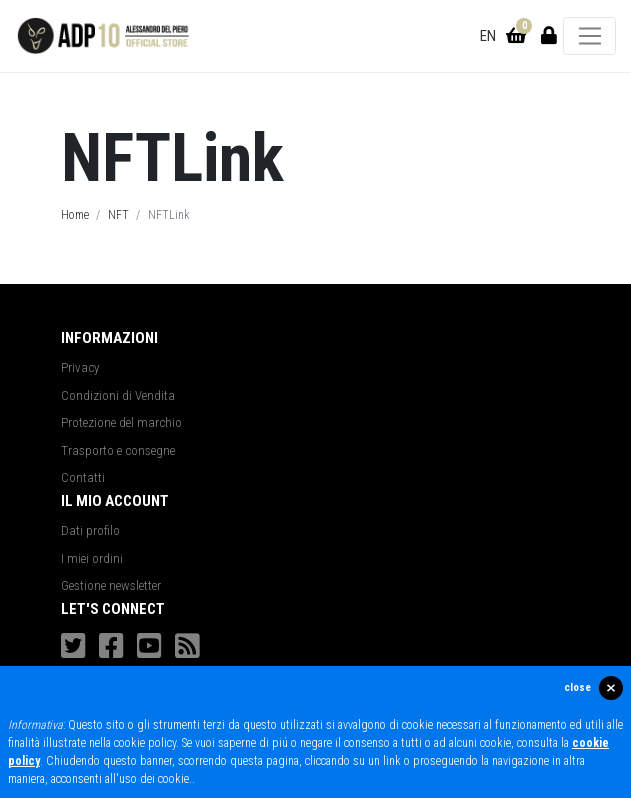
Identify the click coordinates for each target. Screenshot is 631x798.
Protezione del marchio (121, 422)
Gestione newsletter (111, 585)
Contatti (83, 477)
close (577, 687)
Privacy (80, 367)
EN (488, 36)
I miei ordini (92, 558)
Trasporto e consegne (118, 450)
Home (75, 215)
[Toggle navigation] (589, 36)
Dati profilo (90, 530)
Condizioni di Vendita (118, 395)
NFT (118, 215)
